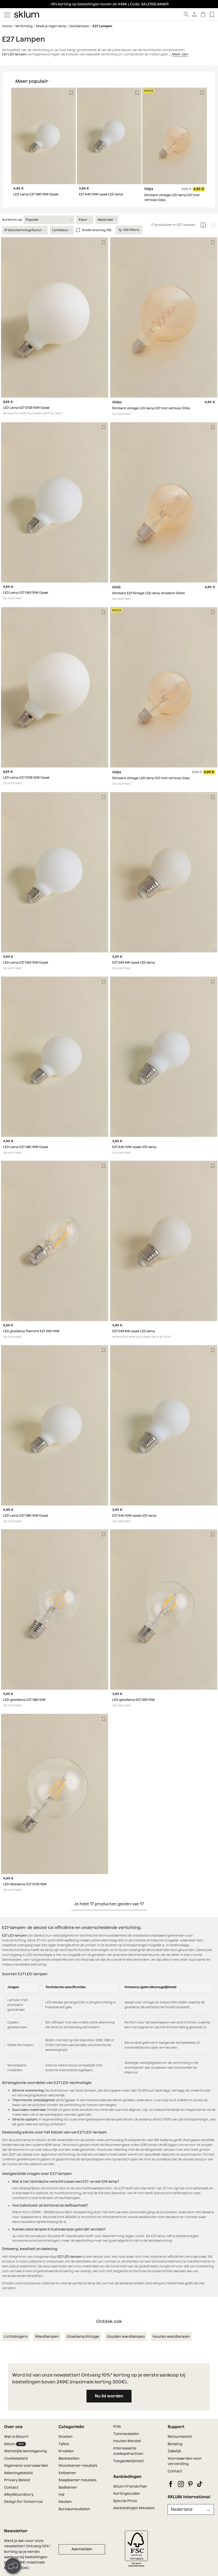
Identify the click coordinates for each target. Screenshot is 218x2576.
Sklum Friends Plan (130, 2486)
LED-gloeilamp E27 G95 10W (133, 1700)
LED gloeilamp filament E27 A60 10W (31, 1331)
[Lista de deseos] (212, 14)
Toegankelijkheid (128, 2461)
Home (7, 26)
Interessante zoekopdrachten (128, 2451)
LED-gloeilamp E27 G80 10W (24, 1700)
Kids (117, 2426)
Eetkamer (67, 2473)
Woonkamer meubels (78, 2465)
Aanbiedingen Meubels (133, 2508)
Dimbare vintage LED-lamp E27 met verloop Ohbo (151, 408)
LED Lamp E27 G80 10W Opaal (35, 194)
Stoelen (66, 2436)
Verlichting (24, 26)
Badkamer (68, 2487)
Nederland (181, 2509)
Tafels (64, 2444)
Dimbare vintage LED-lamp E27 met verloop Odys (151, 778)
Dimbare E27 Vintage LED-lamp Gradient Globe (148, 593)
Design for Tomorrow (23, 2502)
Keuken (65, 2502)
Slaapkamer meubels (77, 2480)
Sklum (15, 2444)
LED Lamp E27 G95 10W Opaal (25, 592)
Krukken (66, 2451)
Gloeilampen (79, 26)
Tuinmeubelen (126, 2434)
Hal (61, 2494)
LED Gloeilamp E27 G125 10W (25, 1884)
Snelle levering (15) (96, 230)
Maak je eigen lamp (51, 26)
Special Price (125, 2501)
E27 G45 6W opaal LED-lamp (133, 962)
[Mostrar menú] (7, 14)
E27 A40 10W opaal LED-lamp (101, 194)
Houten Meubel (127, 2441)
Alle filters (129, 230)
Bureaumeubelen (74, 2509)
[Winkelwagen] (203, 14)
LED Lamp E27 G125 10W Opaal (26, 408)
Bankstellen (69, 2458)
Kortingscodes (126, 2493)
